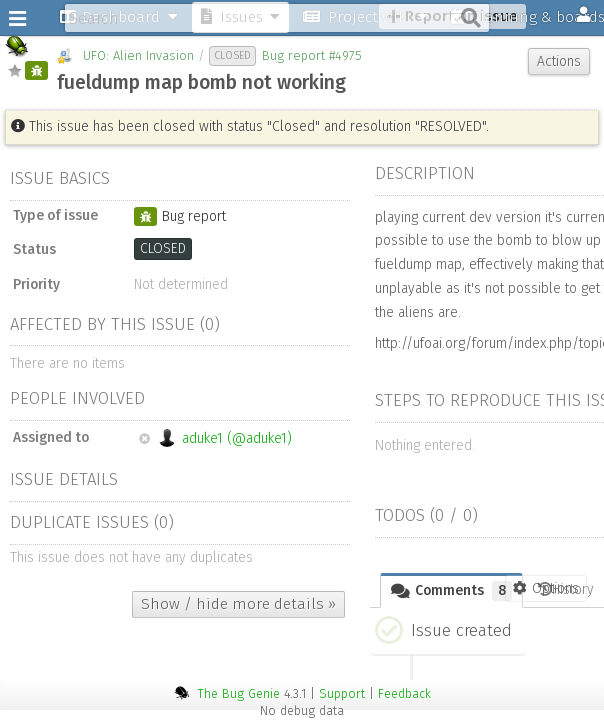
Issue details (64, 479)
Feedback (404, 693)
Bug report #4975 (312, 55)
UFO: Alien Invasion (138, 55)
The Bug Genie (238, 693)
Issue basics (60, 178)
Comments (451, 591)
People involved (77, 398)
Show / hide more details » (238, 604)
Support (342, 693)
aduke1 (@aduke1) (215, 438)
